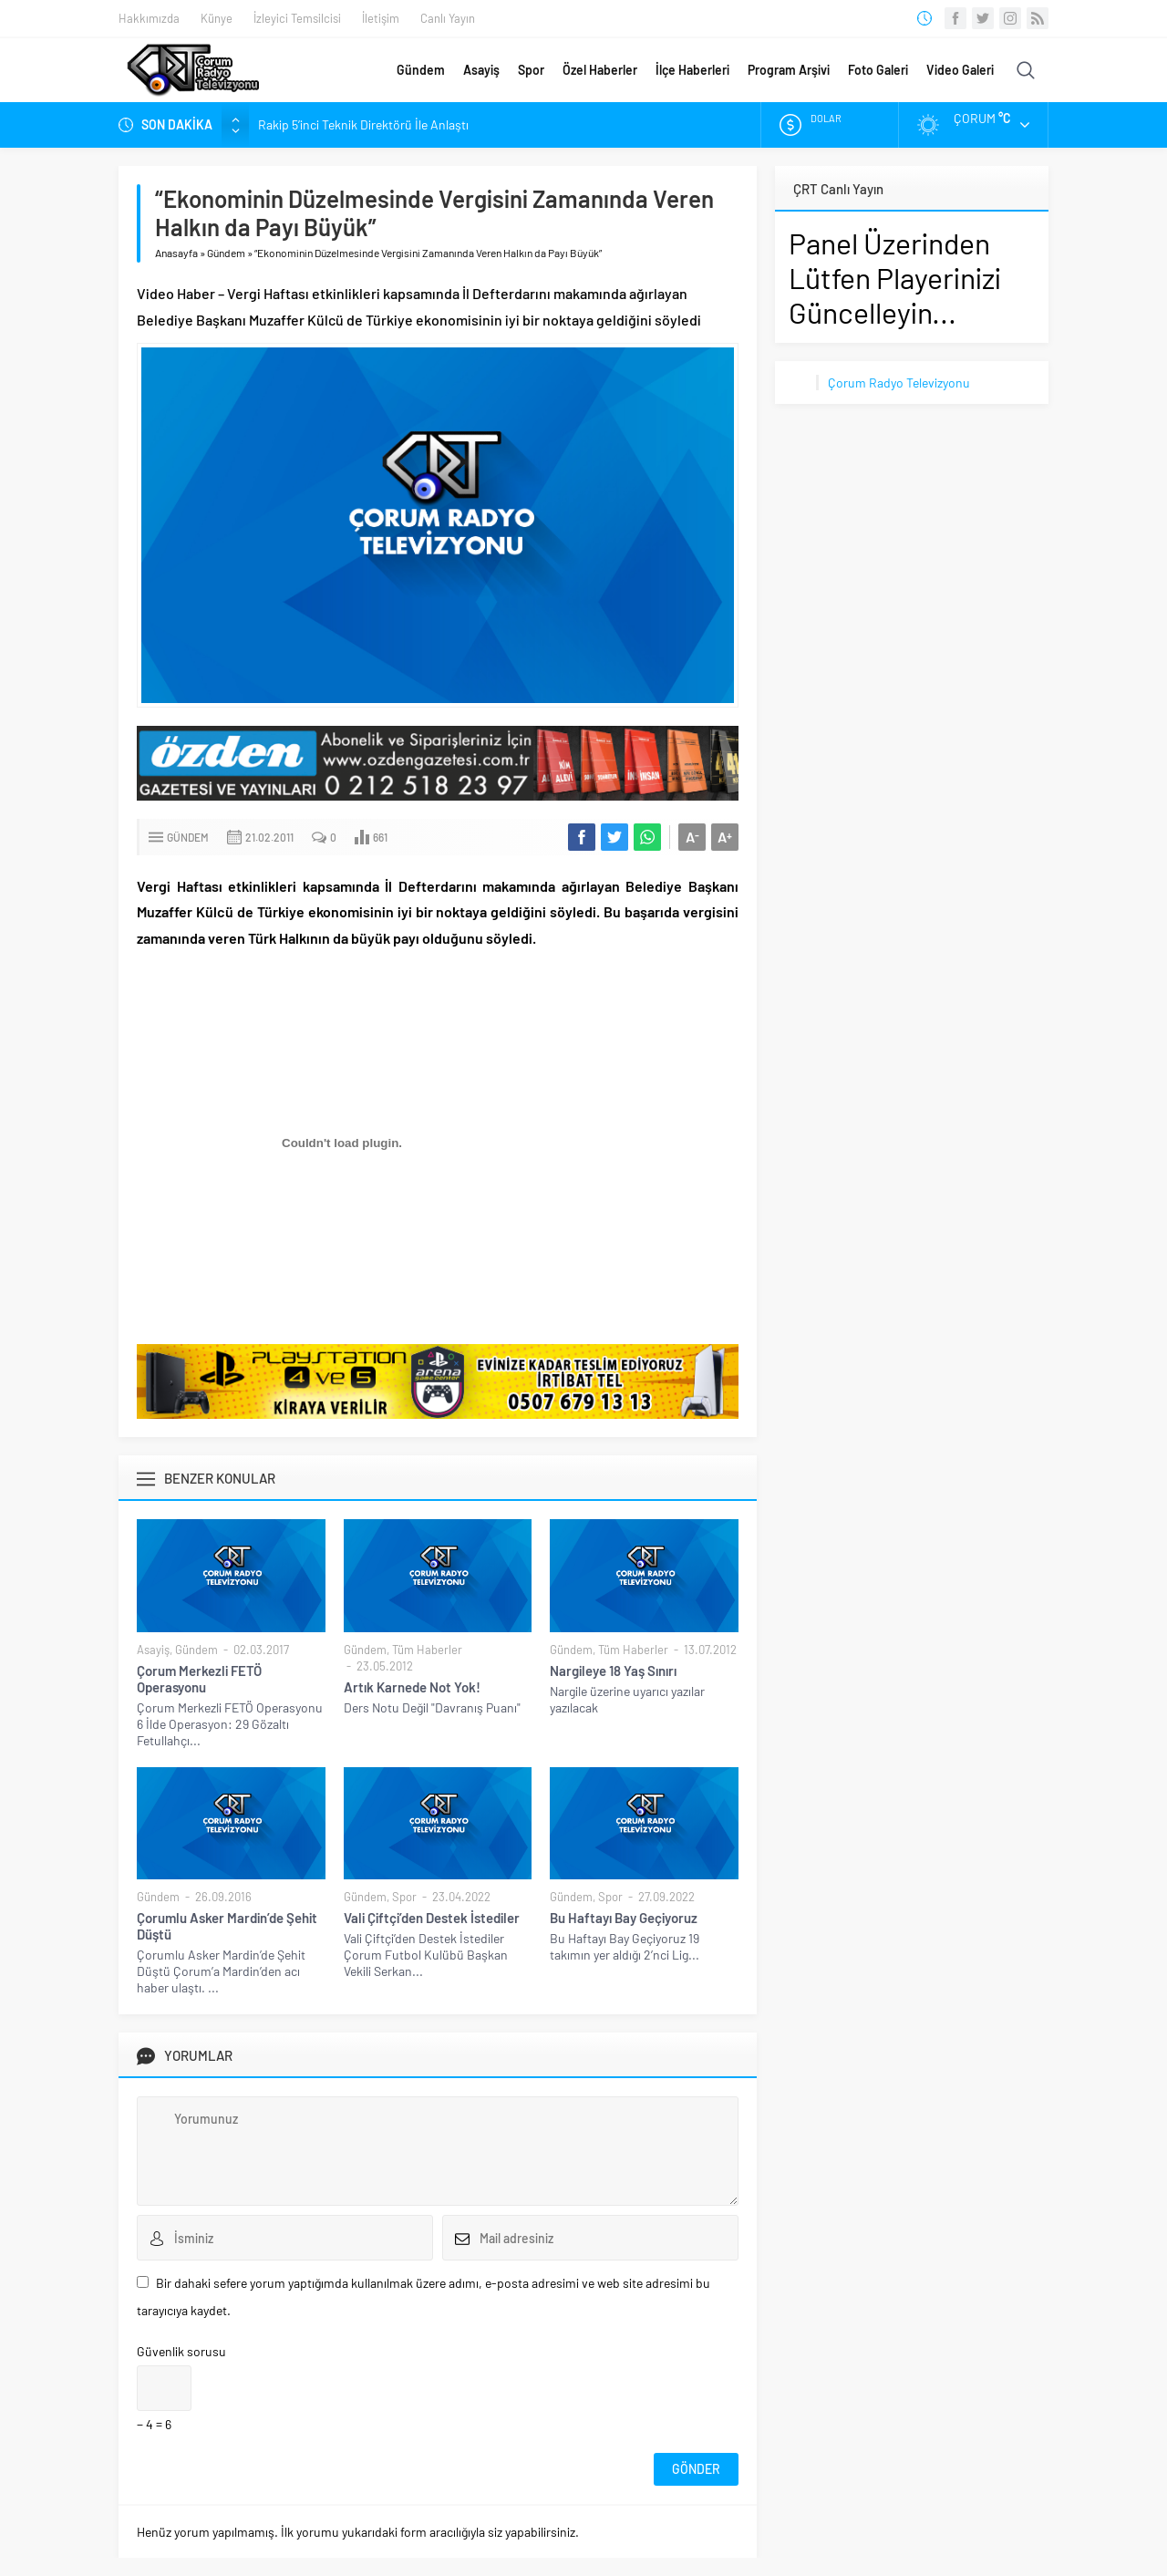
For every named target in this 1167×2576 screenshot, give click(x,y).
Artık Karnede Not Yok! (412, 1687)
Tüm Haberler (427, 1649)
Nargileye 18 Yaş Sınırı (613, 1670)
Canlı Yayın (447, 18)
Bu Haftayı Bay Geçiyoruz (623, 1917)
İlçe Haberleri (692, 70)
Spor (531, 70)
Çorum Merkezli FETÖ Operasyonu (199, 1678)
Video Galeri (960, 70)
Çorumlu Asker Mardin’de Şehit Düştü (227, 1925)
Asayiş (481, 70)
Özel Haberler (600, 70)
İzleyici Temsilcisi (297, 18)
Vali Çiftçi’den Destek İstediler (432, 1917)
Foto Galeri (878, 70)
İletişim (380, 18)
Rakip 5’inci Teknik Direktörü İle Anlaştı (363, 124)
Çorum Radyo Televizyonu (899, 382)
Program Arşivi (789, 70)
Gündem (421, 70)
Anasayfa (176, 252)
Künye (216, 18)
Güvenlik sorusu (181, 2351)
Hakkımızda (149, 18)
